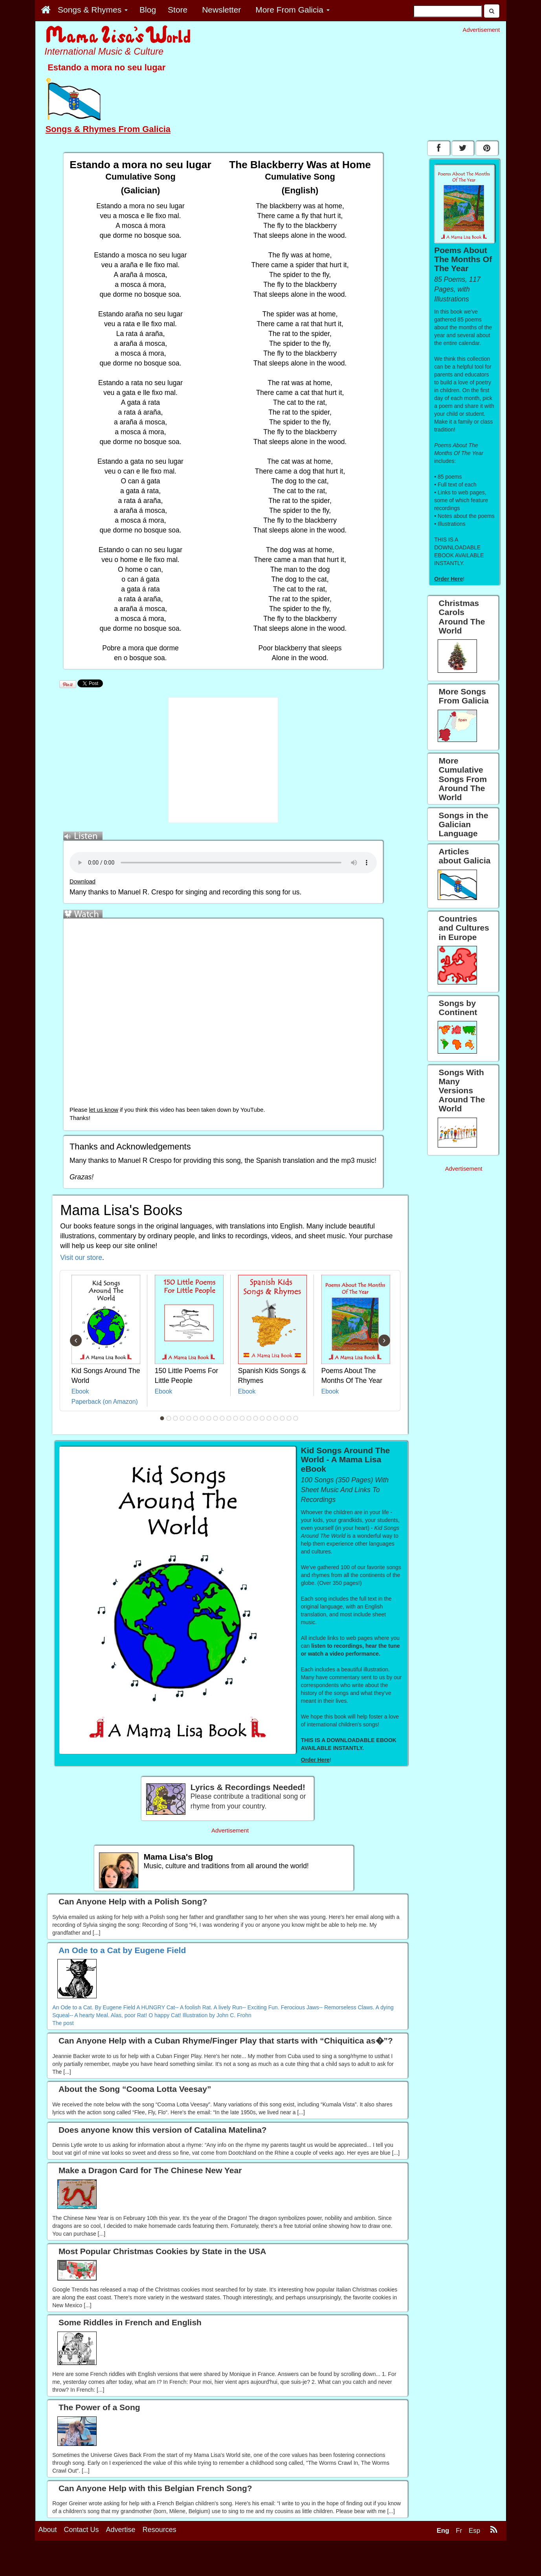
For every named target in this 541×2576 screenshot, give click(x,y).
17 (269, 1418)
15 (255, 1418)
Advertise (121, 2530)
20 (289, 1418)
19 (282, 1418)
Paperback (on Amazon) (105, 1401)
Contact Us (81, 2530)
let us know (103, 1110)
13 (242, 1418)
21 (295, 1418)
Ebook (80, 1391)
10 (222, 1418)
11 (229, 1418)
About (48, 2530)
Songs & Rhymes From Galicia (108, 129)
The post (62, 2023)
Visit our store (81, 1257)
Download (82, 881)
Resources (159, 2530)
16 (262, 1418)
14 (249, 1418)
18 (275, 1418)
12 (235, 1418)
